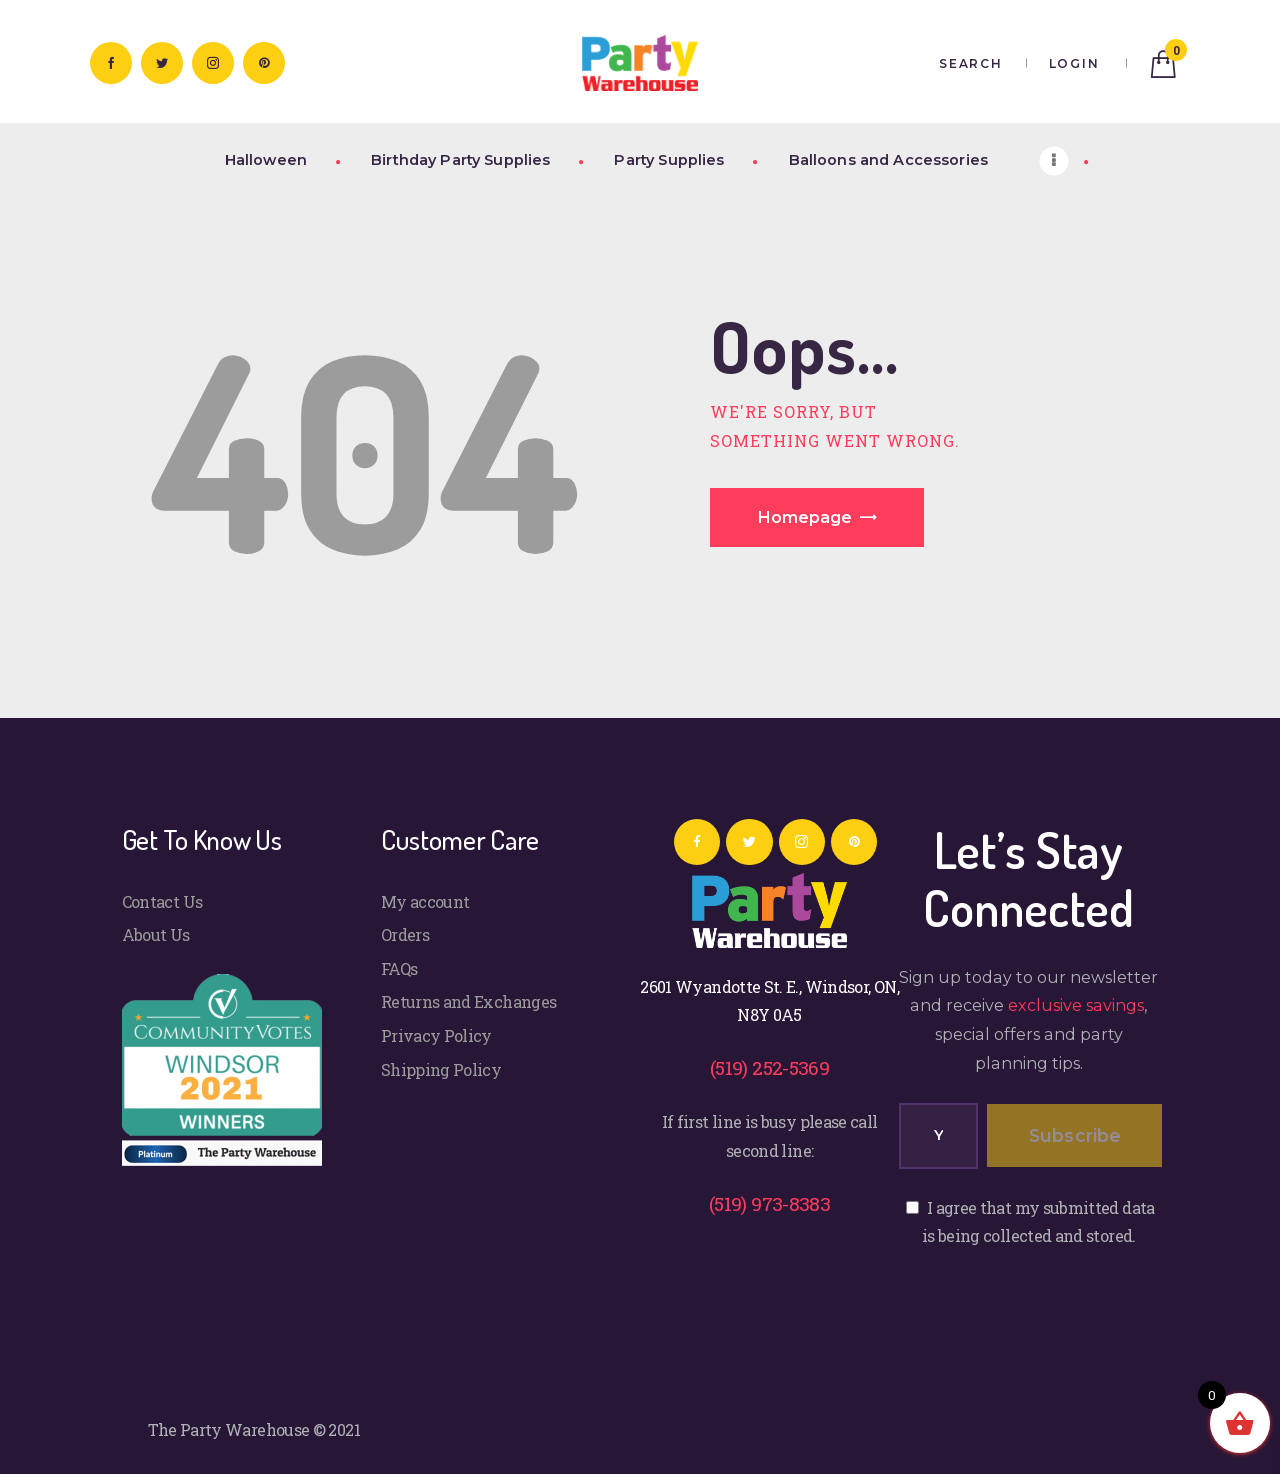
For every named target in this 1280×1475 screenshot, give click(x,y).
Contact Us (162, 901)
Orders (405, 934)
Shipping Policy (441, 1069)
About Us (156, 934)
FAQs (399, 968)
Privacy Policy (436, 1035)
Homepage (805, 517)
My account (425, 901)
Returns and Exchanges (469, 1001)
